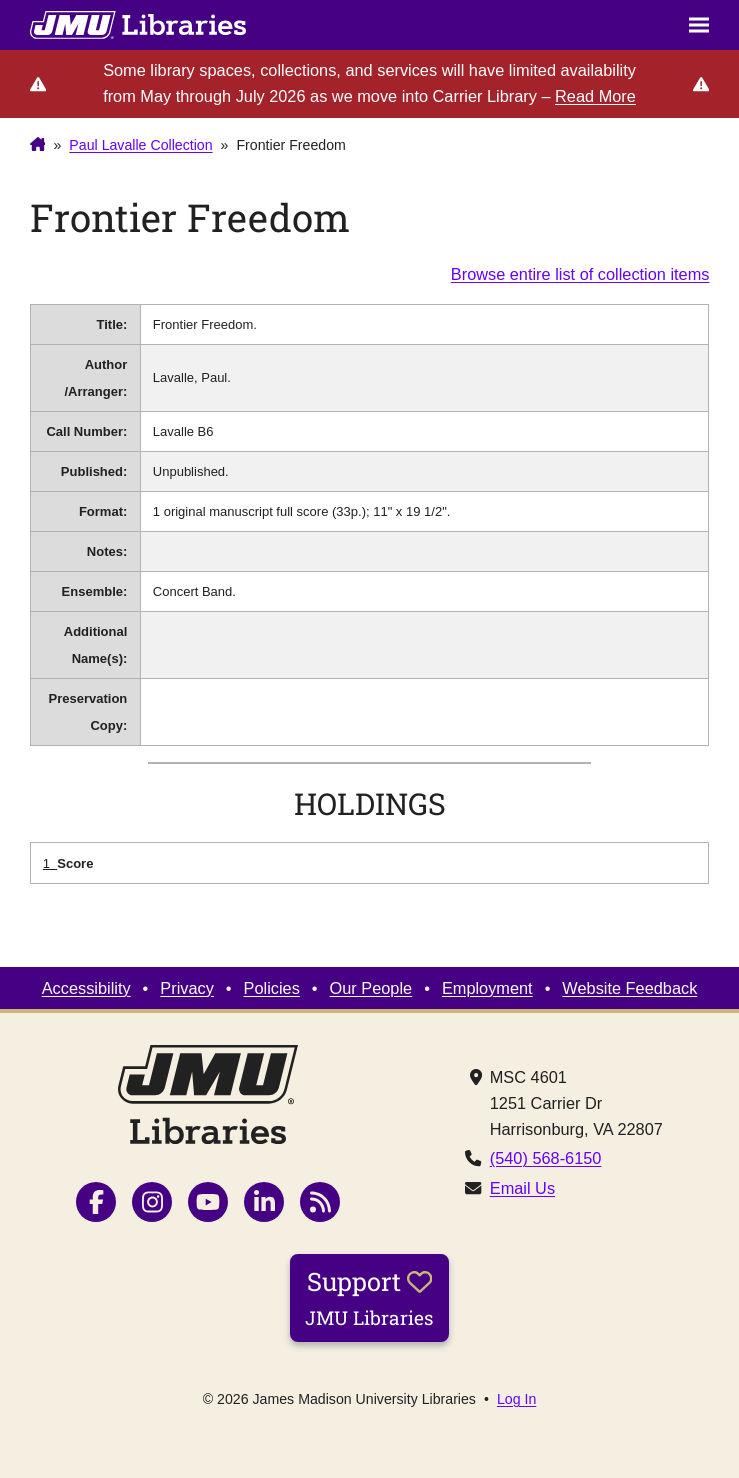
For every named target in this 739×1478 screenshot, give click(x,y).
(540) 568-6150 (546, 1158)
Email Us (522, 1188)
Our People (371, 988)
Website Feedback (629, 988)
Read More (595, 96)
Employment (487, 988)
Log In (516, 1399)
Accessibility (86, 988)
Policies (272, 988)
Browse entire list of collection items (580, 274)
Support (369, 1297)
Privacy (187, 988)
